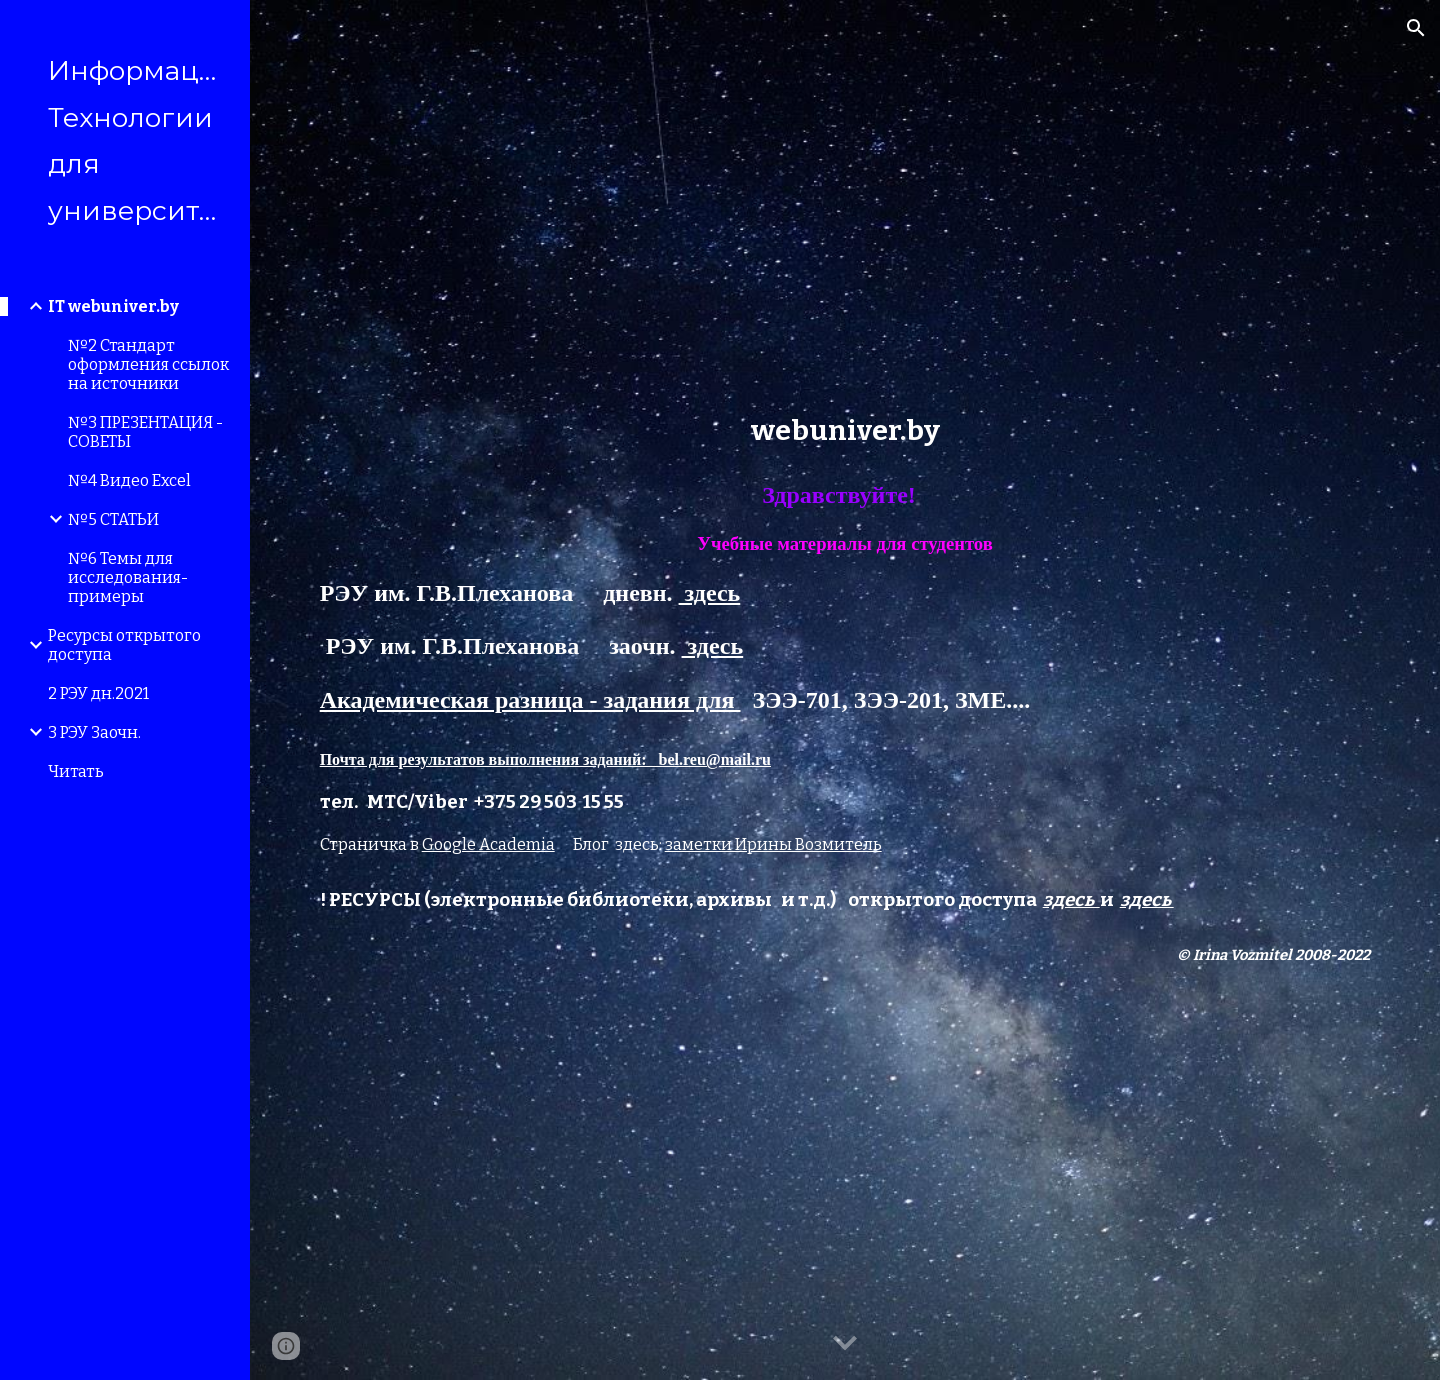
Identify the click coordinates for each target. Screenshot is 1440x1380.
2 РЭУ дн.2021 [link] (98, 693)
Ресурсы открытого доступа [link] (124, 645)
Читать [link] (76, 771)
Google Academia (488, 844)
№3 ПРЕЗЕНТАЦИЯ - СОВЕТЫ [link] (145, 432)
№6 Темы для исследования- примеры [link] (128, 577)
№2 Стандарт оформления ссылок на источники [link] (148, 364)
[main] (845, 430)
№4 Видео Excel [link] (129, 480)
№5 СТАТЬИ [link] (113, 519)
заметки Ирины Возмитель (773, 844)
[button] (1416, 28)
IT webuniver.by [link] (113, 306)
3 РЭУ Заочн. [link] (94, 732)
